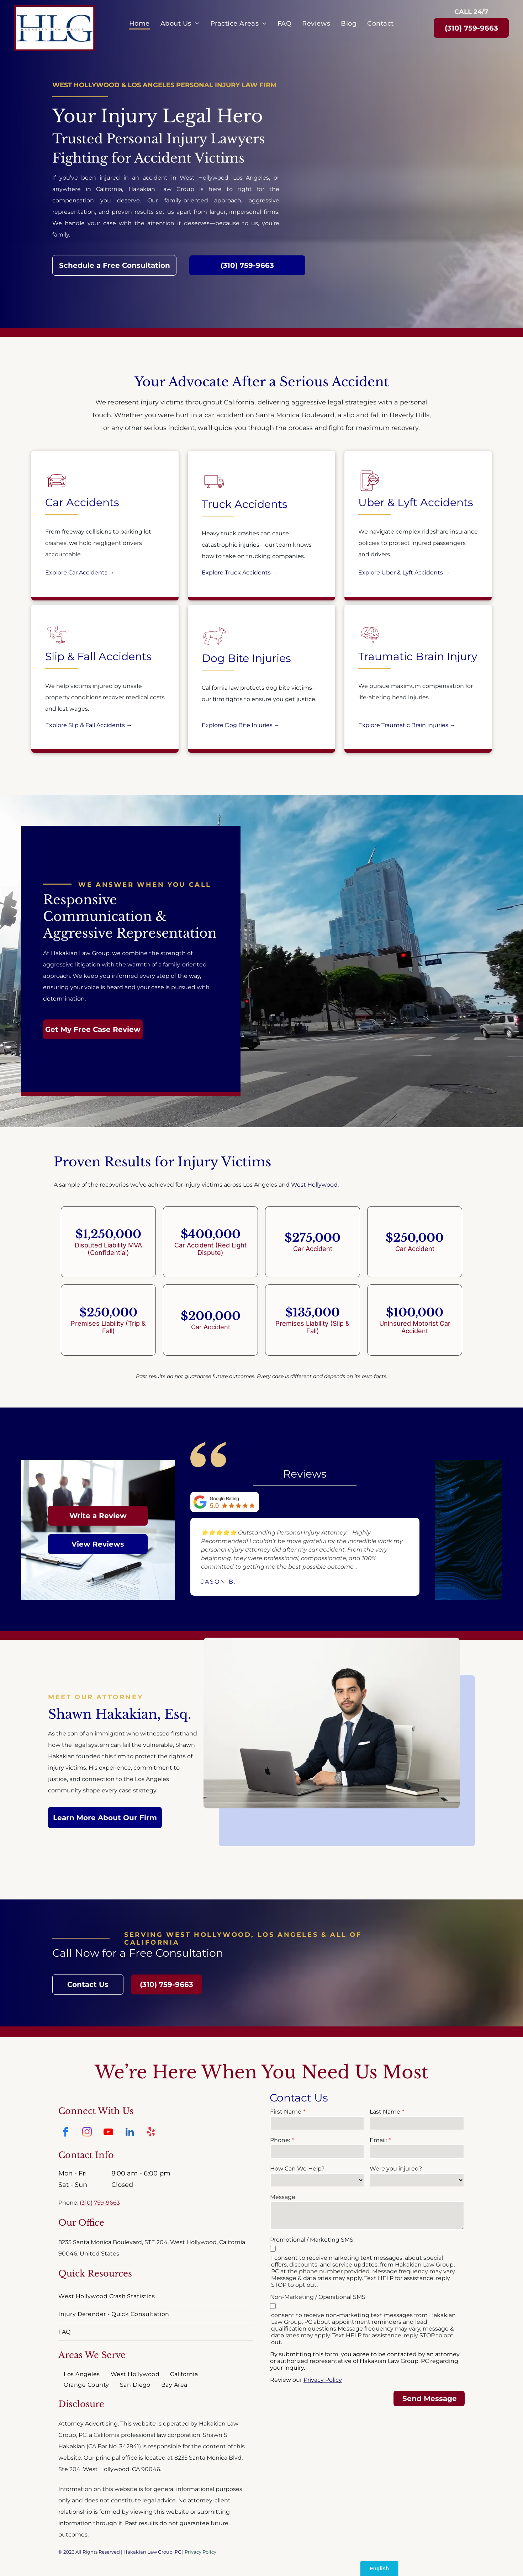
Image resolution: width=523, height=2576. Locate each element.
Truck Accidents (244, 504)
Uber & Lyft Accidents (415, 502)
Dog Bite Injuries (246, 658)
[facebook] (65, 2133)
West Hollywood (204, 177)
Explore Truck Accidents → (240, 572)
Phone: (280, 2140)
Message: (283, 2197)
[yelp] (151, 2133)
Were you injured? (396, 2168)
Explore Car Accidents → (80, 572)
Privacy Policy (200, 2552)
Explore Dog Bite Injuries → (241, 725)
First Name (285, 2111)
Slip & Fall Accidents (98, 656)
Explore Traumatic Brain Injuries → (406, 725)
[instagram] (87, 2133)
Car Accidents (82, 502)
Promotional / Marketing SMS (311, 2239)
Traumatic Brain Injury (417, 656)
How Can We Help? (297, 2168)
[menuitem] (139, 23)
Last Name (385, 2111)
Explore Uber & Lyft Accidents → (404, 572)
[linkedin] (129, 2133)
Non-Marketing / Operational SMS (317, 2297)
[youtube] (108, 2133)
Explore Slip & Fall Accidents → (88, 725)
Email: (378, 2140)
